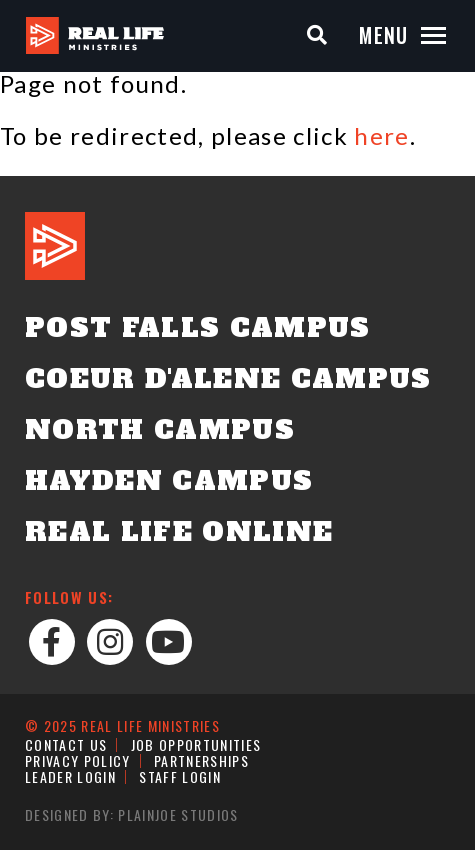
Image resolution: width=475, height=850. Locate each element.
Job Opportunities (196, 744)
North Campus (160, 430)
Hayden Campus (169, 481)
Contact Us (66, 744)
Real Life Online (179, 532)
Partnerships (201, 760)
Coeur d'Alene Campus (228, 379)
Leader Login (70, 776)
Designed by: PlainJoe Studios (132, 814)
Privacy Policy (78, 760)
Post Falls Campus (198, 328)
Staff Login (180, 776)
